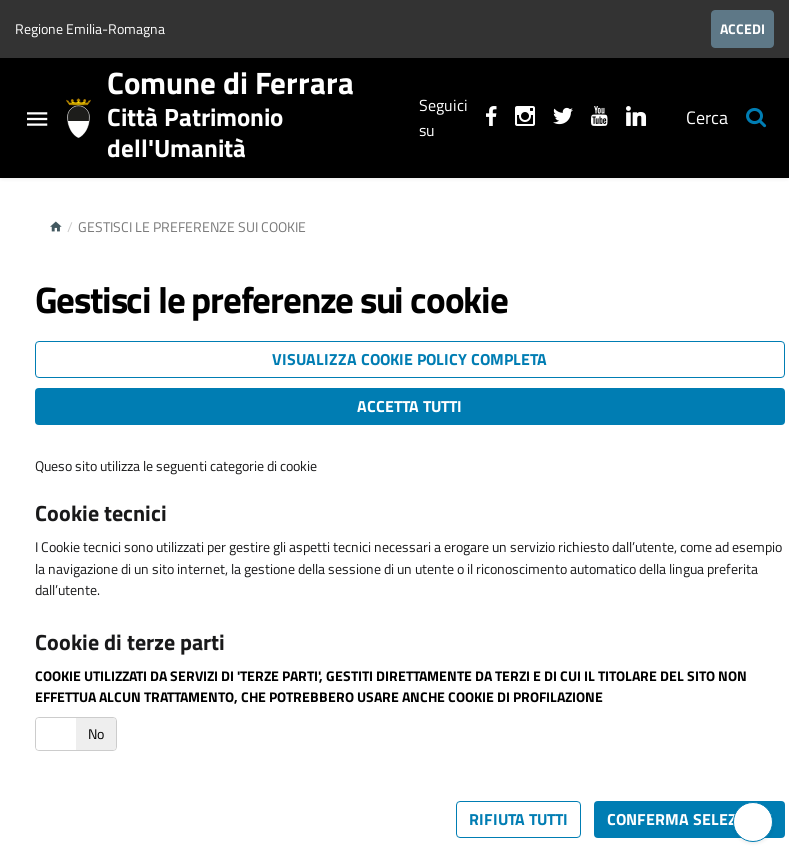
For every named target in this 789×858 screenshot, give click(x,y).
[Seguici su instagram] (525, 119)
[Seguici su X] (563, 119)
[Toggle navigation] (37, 121)
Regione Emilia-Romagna (90, 28)
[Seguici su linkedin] (636, 119)
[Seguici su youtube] (599, 119)
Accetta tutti (409, 406)
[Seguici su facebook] (491, 119)
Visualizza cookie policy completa (409, 359)
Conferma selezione (689, 819)
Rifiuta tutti (518, 819)
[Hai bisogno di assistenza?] (753, 822)
